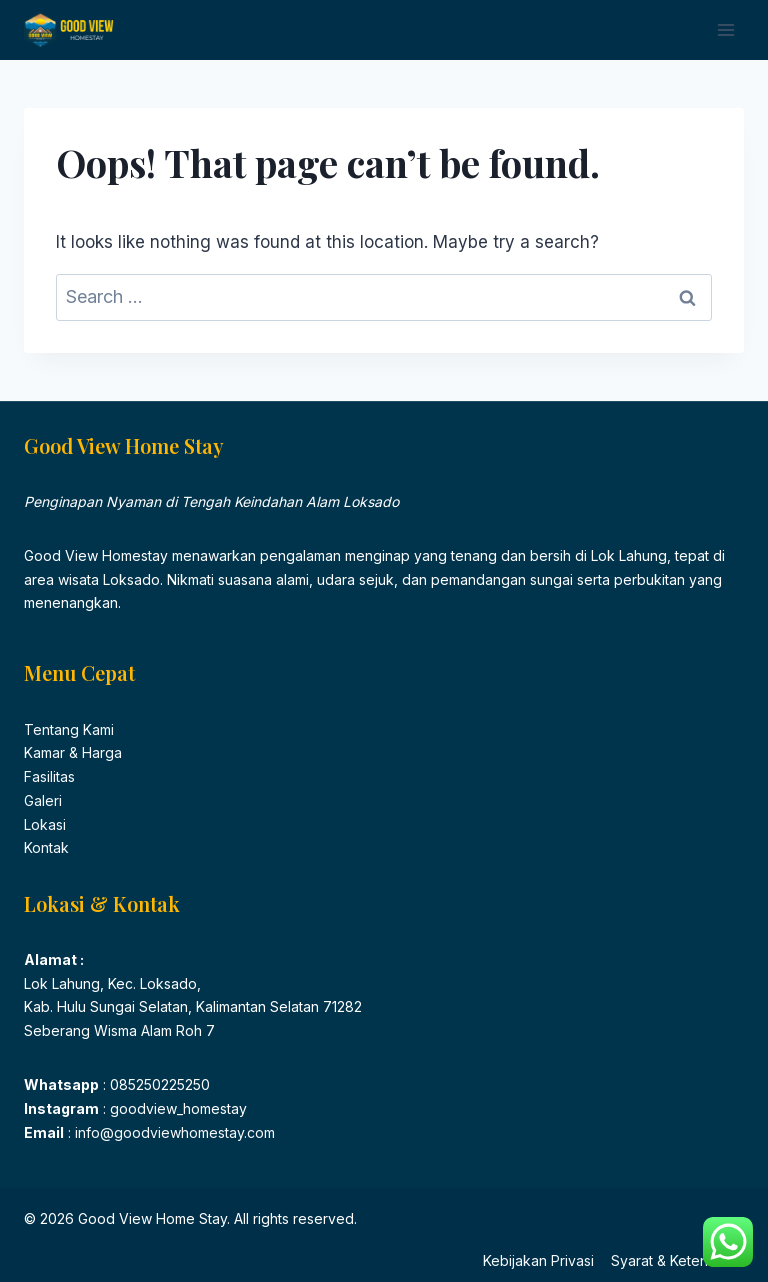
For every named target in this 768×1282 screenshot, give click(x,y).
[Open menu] (725, 29)
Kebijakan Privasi (538, 1260)
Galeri (43, 800)
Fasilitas (49, 776)
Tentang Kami (69, 729)
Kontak (46, 847)
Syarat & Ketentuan (673, 1260)
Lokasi (45, 824)
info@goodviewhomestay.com (173, 1132)
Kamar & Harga (73, 752)
